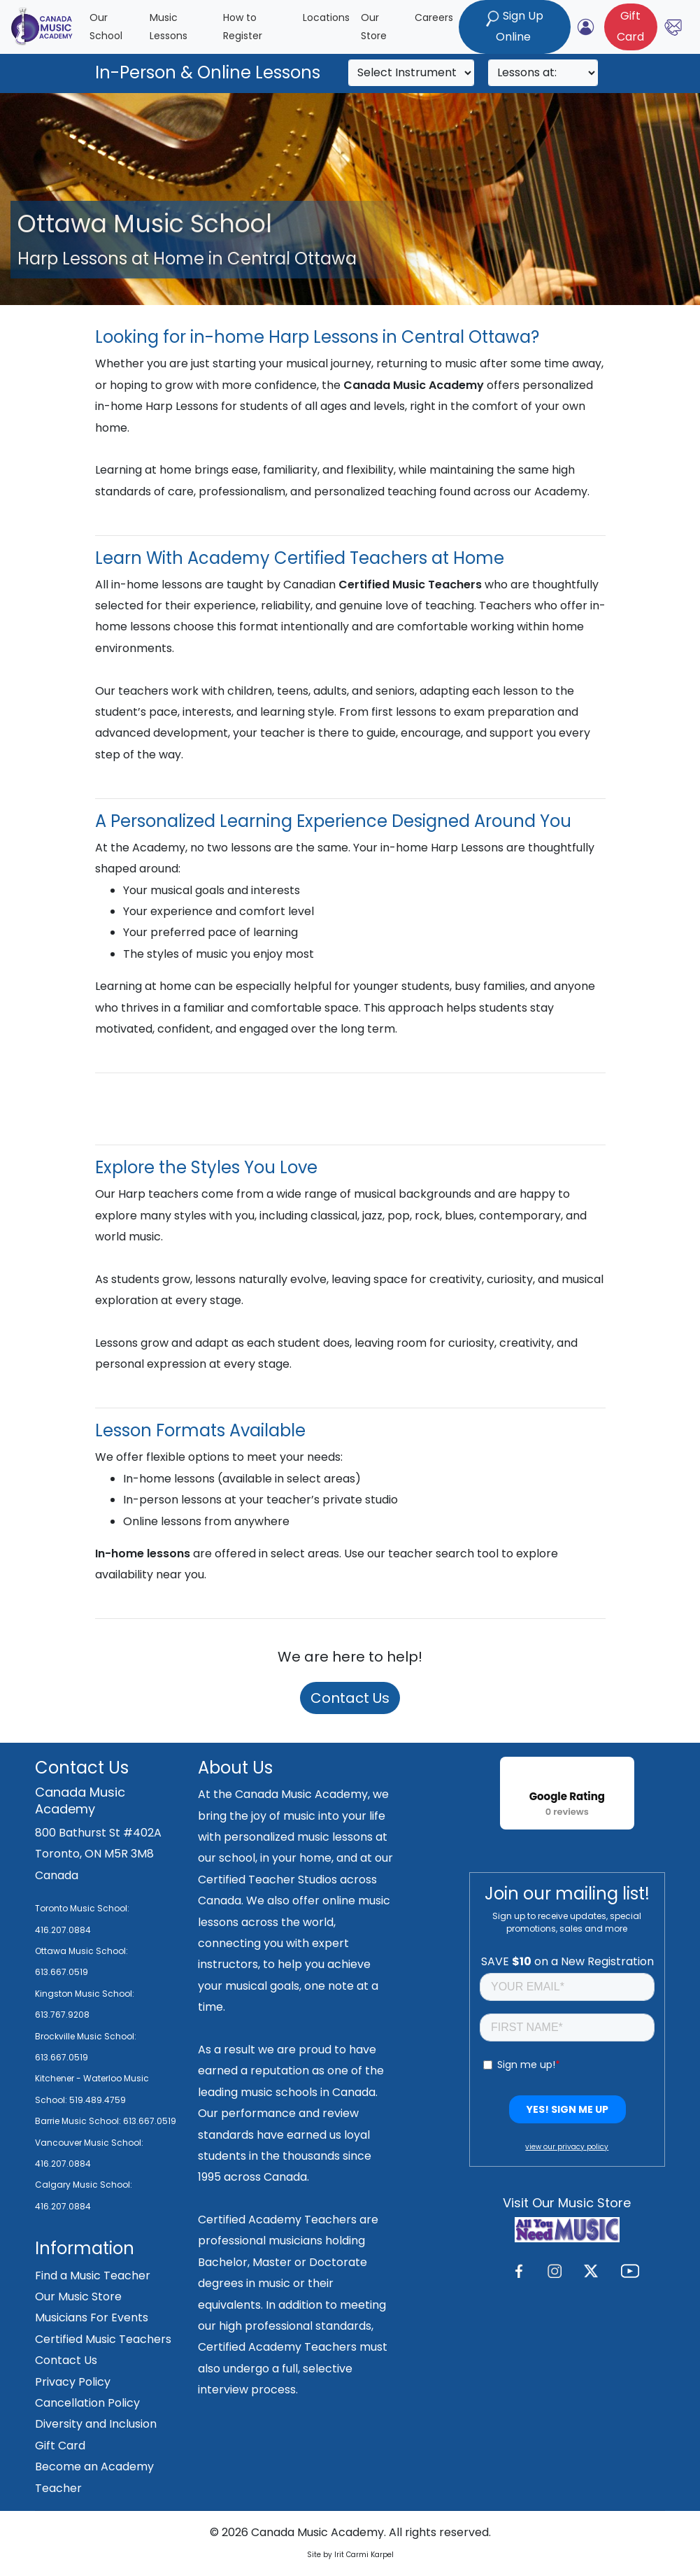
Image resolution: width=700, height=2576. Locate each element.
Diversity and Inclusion (96, 2424)
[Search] (411, 72)
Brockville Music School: (85, 2036)
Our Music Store (78, 2296)
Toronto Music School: (82, 1908)
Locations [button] (326, 17)
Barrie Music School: (79, 2121)
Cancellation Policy (87, 2403)
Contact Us (350, 1698)
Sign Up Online (514, 26)
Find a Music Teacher (92, 2275)
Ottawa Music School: (81, 1951)
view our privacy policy (566, 2147)
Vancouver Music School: (89, 2143)
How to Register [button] (242, 26)
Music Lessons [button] (168, 26)
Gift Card (60, 2445)
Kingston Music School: (84, 1994)
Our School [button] (106, 26)
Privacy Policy (72, 2382)
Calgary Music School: (83, 2185)
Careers (434, 17)
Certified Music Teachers (103, 2339)
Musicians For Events (91, 2317)
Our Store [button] (374, 26)
